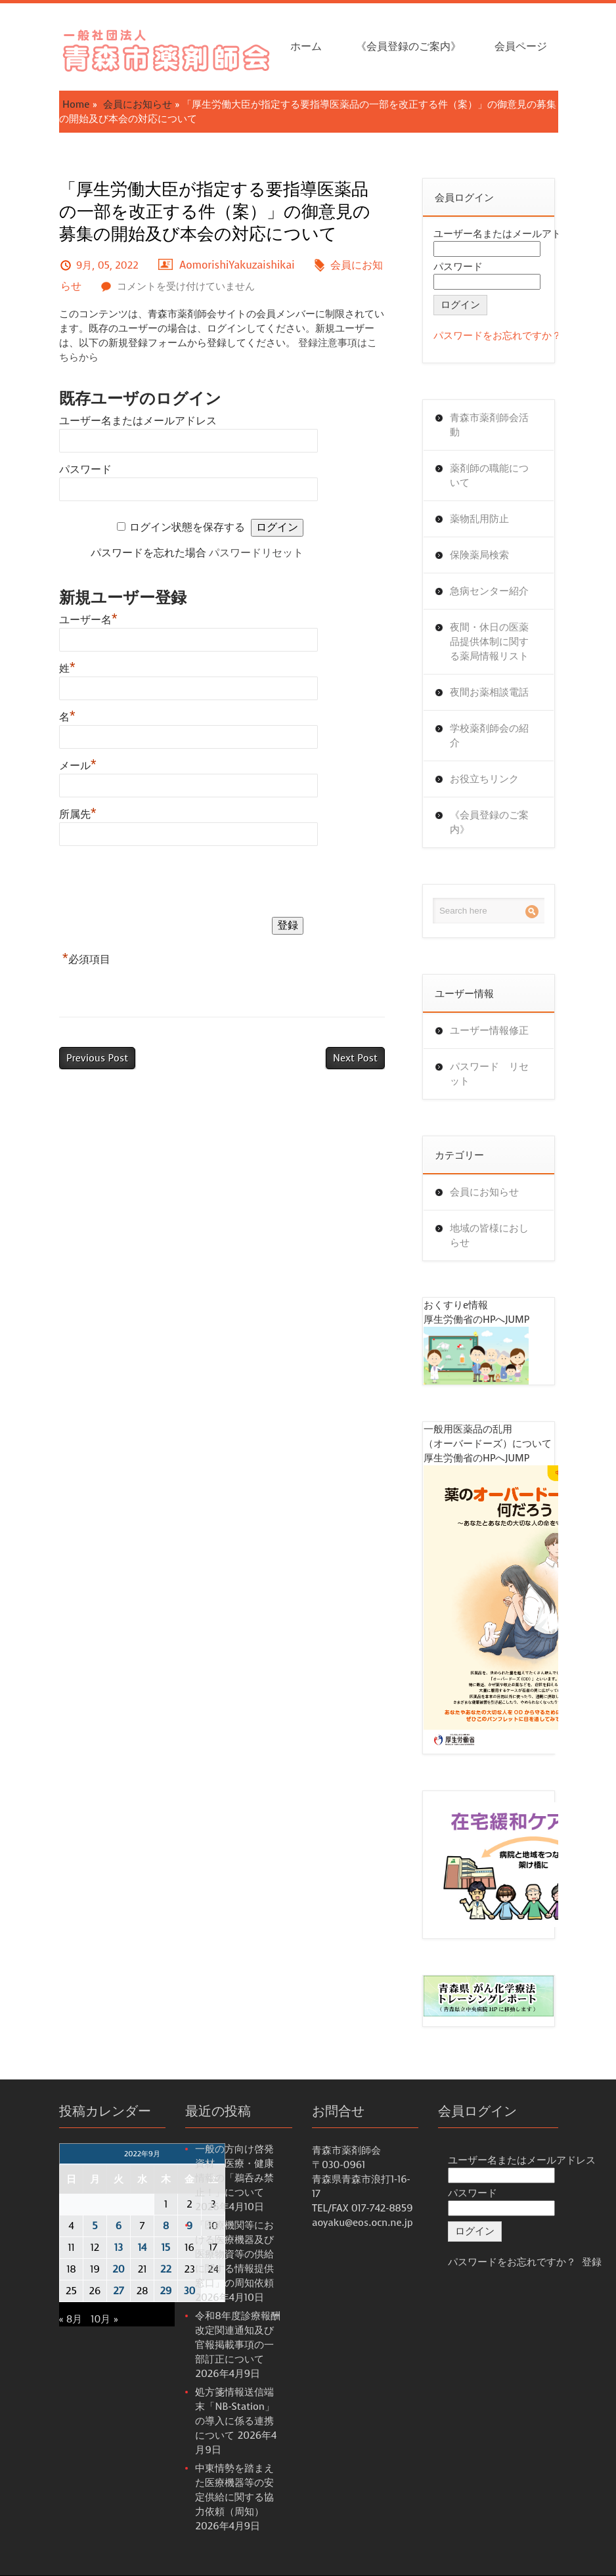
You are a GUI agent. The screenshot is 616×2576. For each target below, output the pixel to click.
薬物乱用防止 (479, 518)
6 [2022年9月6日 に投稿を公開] (118, 2225)
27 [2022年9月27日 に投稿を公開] (118, 2291)
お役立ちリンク (484, 779)
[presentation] (159, 884)
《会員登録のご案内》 (408, 46)
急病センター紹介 (489, 591)
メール (78, 765)
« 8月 (70, 2319)
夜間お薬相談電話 (489, 692)
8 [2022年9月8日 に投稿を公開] (166, 2225)
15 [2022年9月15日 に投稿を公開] (166, 2247)
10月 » (104, 2319)
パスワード (85, 469)
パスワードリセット (256, 552)
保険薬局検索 (479, 555)
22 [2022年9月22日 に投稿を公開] (165, 2269)
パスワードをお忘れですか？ (497, 335)
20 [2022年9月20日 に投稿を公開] (118, 2269)
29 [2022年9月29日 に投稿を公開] (166, 2291)
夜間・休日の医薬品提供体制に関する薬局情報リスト (489, 642)
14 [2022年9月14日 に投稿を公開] (142, 2247)
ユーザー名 (88, 619)
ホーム (306, 46)
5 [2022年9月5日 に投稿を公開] (94, 2225)
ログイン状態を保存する (187, 527)
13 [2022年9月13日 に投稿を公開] (118, 2247)
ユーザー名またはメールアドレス (138, 420)
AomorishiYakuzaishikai (237, 265)
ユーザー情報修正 (489, 1030)
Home (75, 104)
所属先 (78, 814)
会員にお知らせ (137, 104)
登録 (592, 2262)
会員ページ (521, 46)
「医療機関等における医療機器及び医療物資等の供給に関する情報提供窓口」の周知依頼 (234, 2254)
